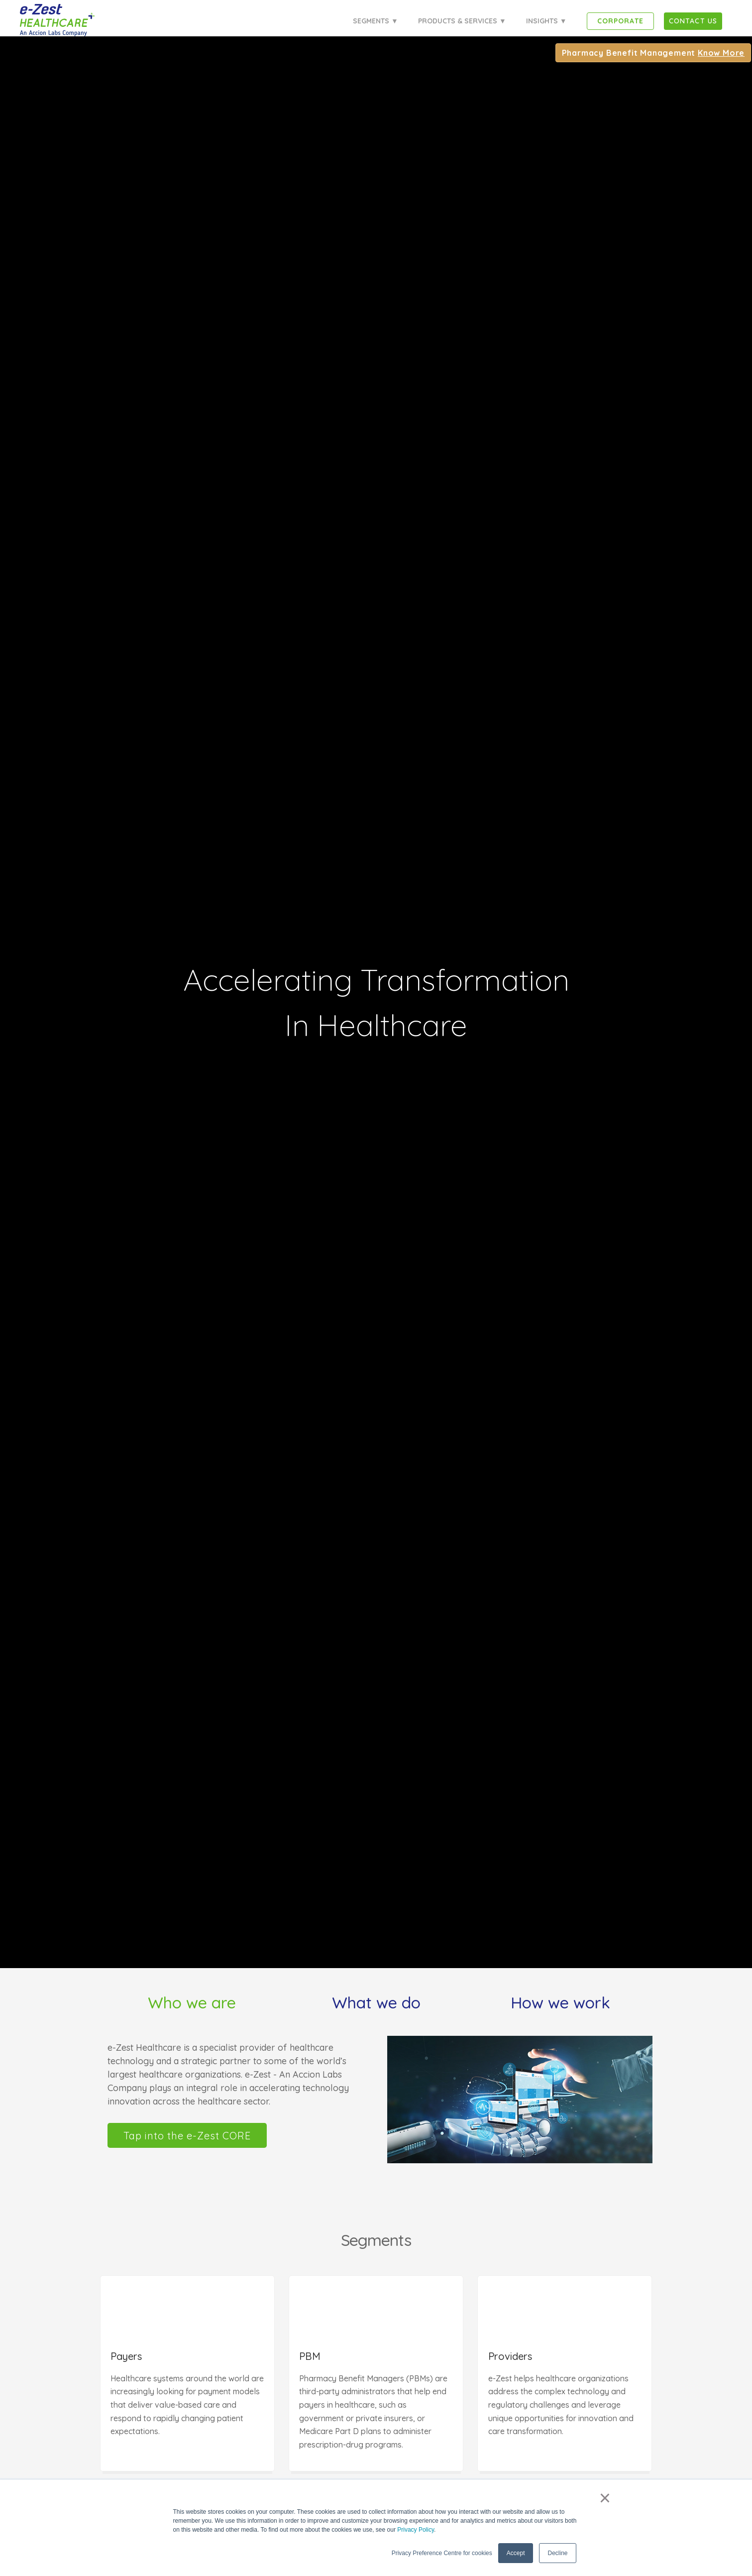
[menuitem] (693, 21)
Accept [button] (516, 2553)
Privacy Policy (415, 2529)
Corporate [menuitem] (620, 20)
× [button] (605, 2497)
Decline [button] (557, 2553)
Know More (722, 53)
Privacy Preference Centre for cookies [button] (442, 2553)
